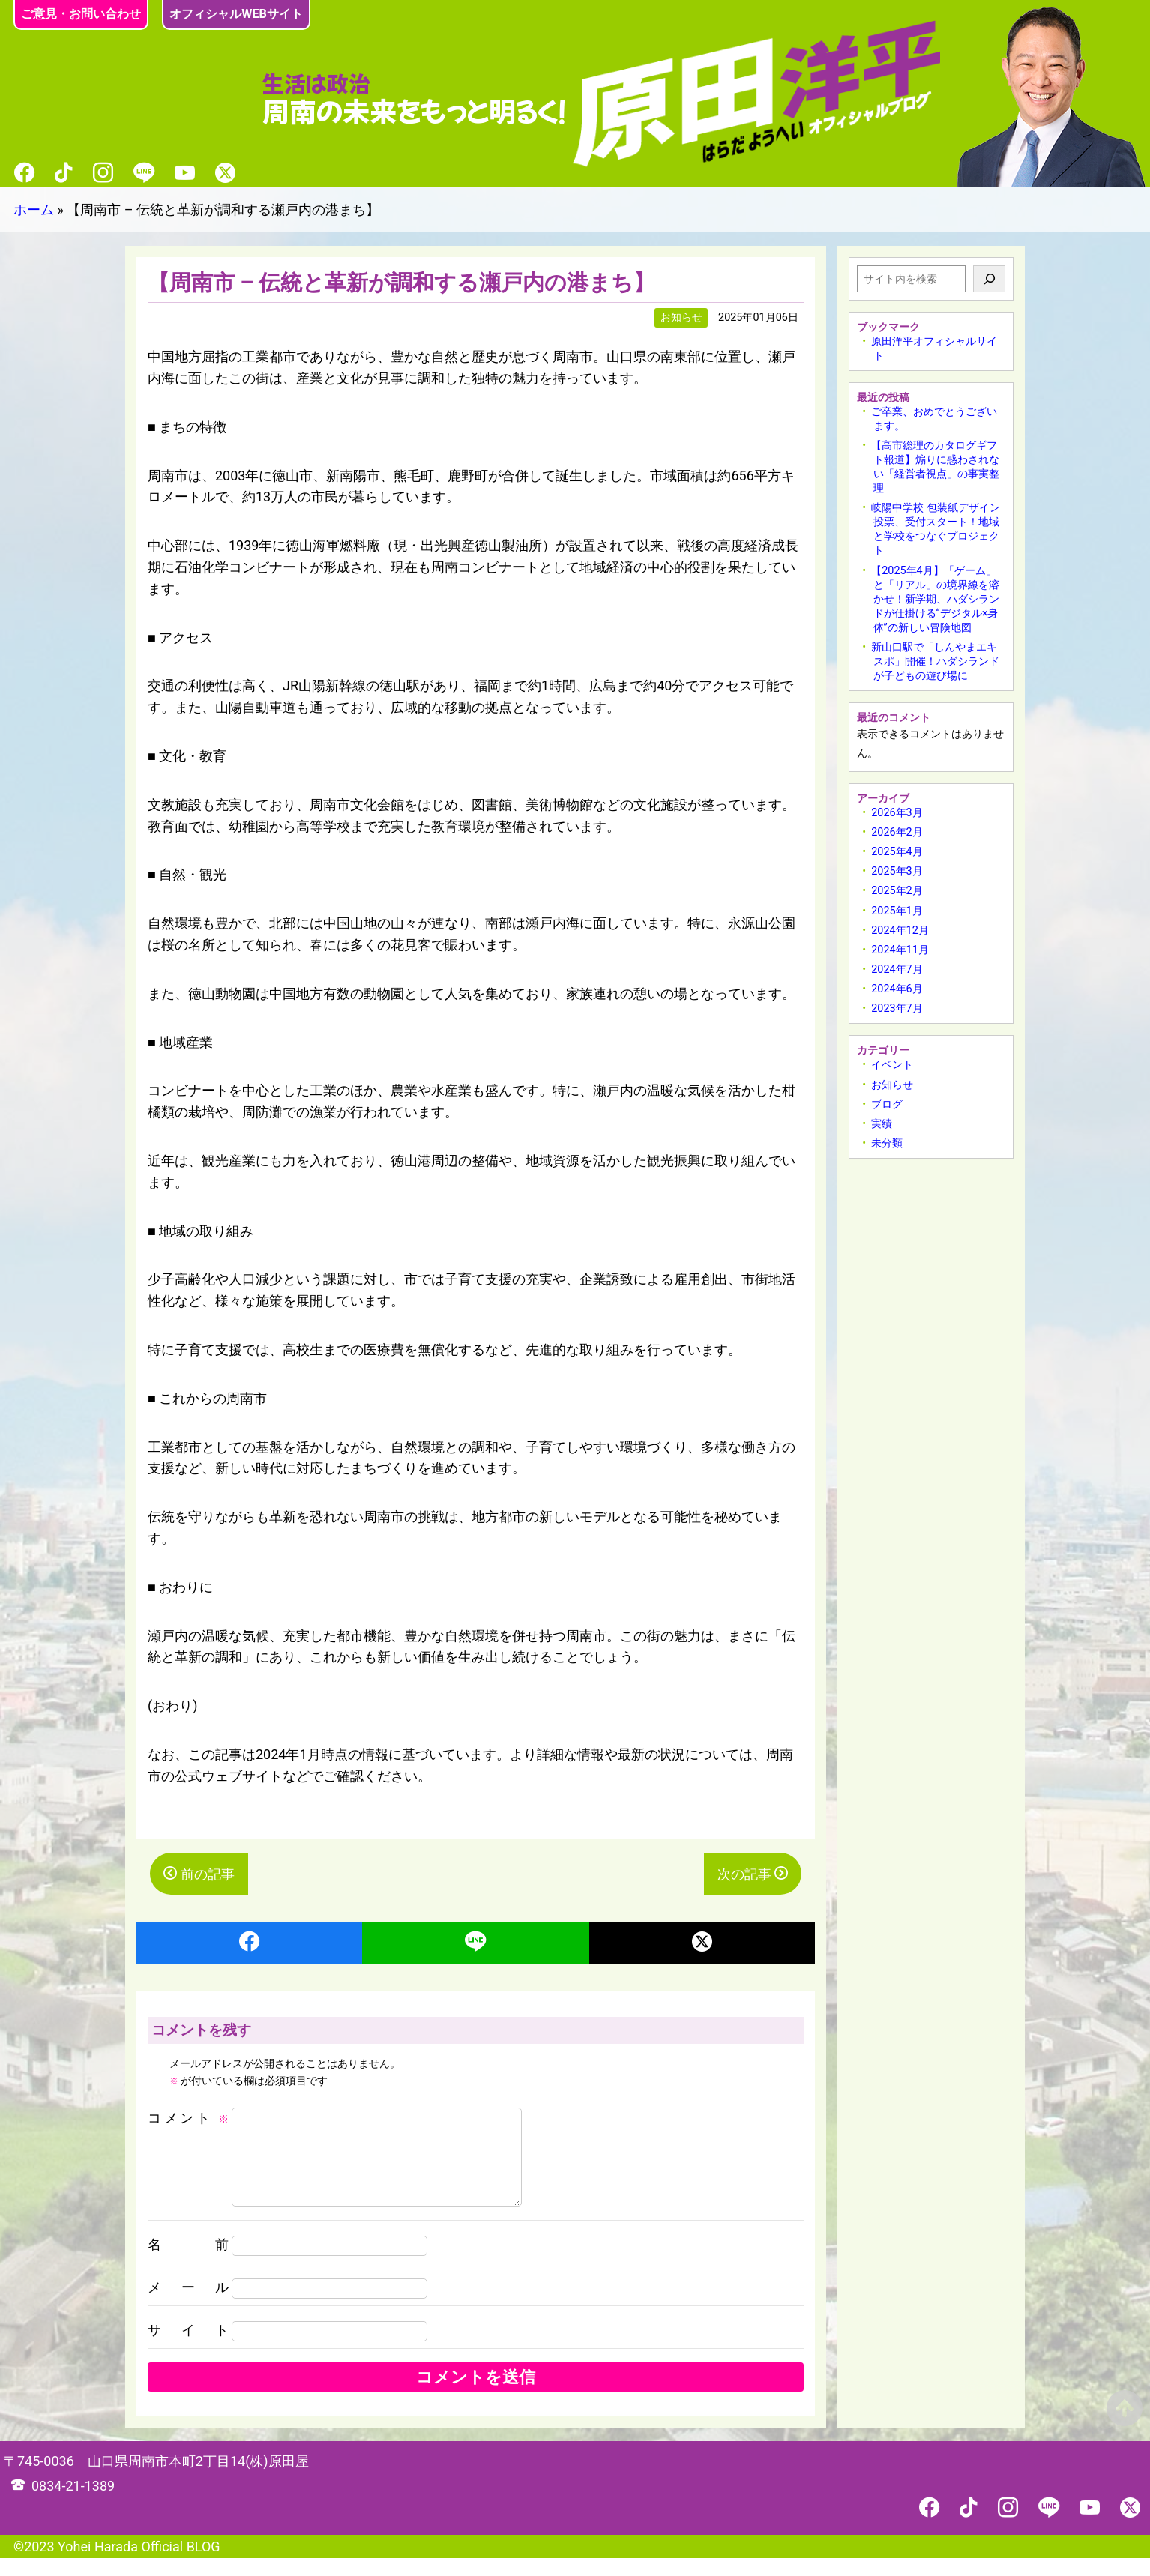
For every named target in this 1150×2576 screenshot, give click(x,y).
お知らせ (892, 1085)
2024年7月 (896, 969)
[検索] (989, 278)
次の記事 (744, 1874)
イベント (892, 1064)
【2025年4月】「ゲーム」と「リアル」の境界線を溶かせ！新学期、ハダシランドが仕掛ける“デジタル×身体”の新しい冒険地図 (935, 599)
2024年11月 (900, 950)
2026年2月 (896, 832)
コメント (188, 2118)
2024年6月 (896, 989)
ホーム (33, 209)
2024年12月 (900, 930)
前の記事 (208, 1874)
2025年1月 (896, 911)
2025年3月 (896, 871)
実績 (881, 1123)
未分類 (887, 1143)
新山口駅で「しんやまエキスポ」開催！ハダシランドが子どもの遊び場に (935, 661)
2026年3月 (896, 812)
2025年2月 (896, 890)
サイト (188, 2348)
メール (188, 2305)
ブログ (887, 1104)
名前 (188, 2262)
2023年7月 (896, 1008)
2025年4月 (896, 851)
